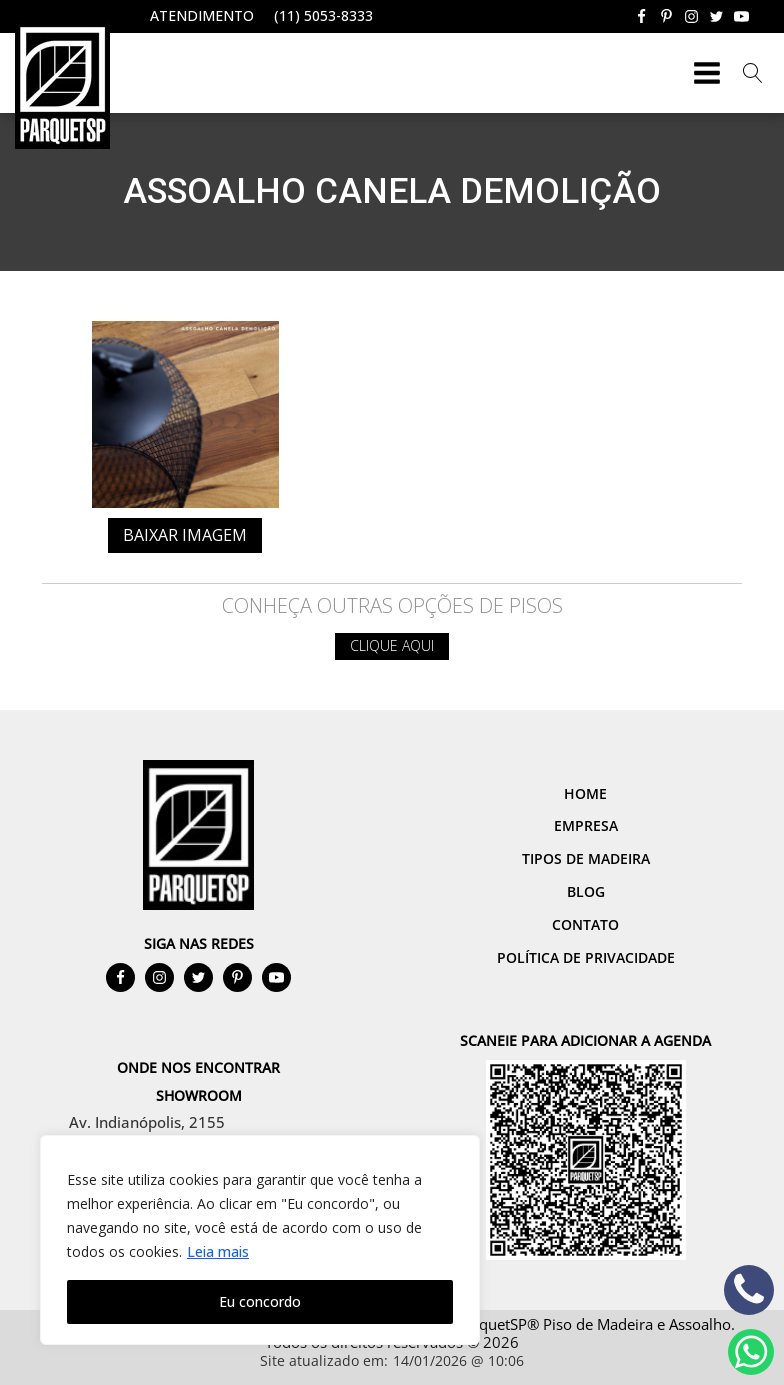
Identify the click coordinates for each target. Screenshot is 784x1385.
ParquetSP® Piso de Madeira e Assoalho (593, 1324)
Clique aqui (392, 645)
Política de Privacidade (586, 957)
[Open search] (753, 73)
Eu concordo (260, 1301)
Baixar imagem (185, 535)
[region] (260, 1240)
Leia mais (218, 1251)
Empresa (586, 825)
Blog (586, 891)
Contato (585, 924)
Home (585, 793)
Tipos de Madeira (586, 858)
